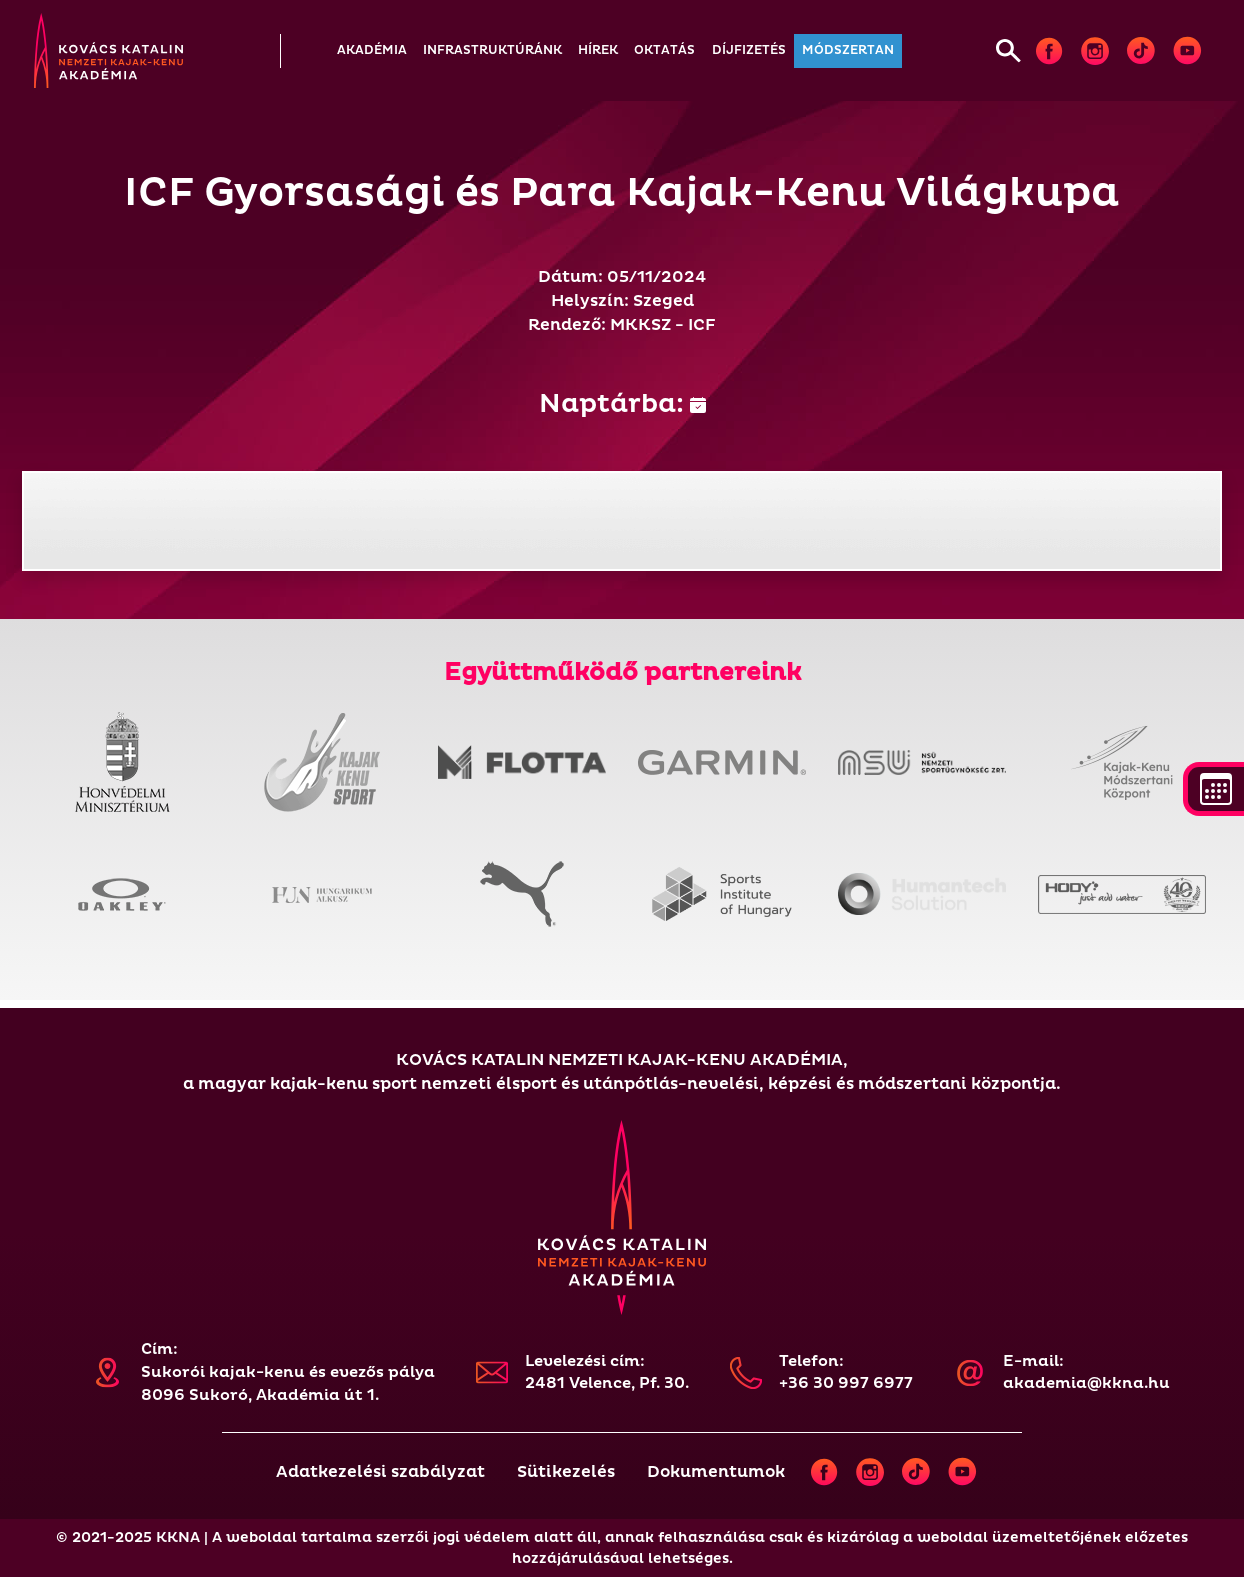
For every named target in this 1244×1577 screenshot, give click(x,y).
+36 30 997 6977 (846, 1383)
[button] (372, 51)
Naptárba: (622, 404)
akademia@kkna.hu (1086, 1383)
